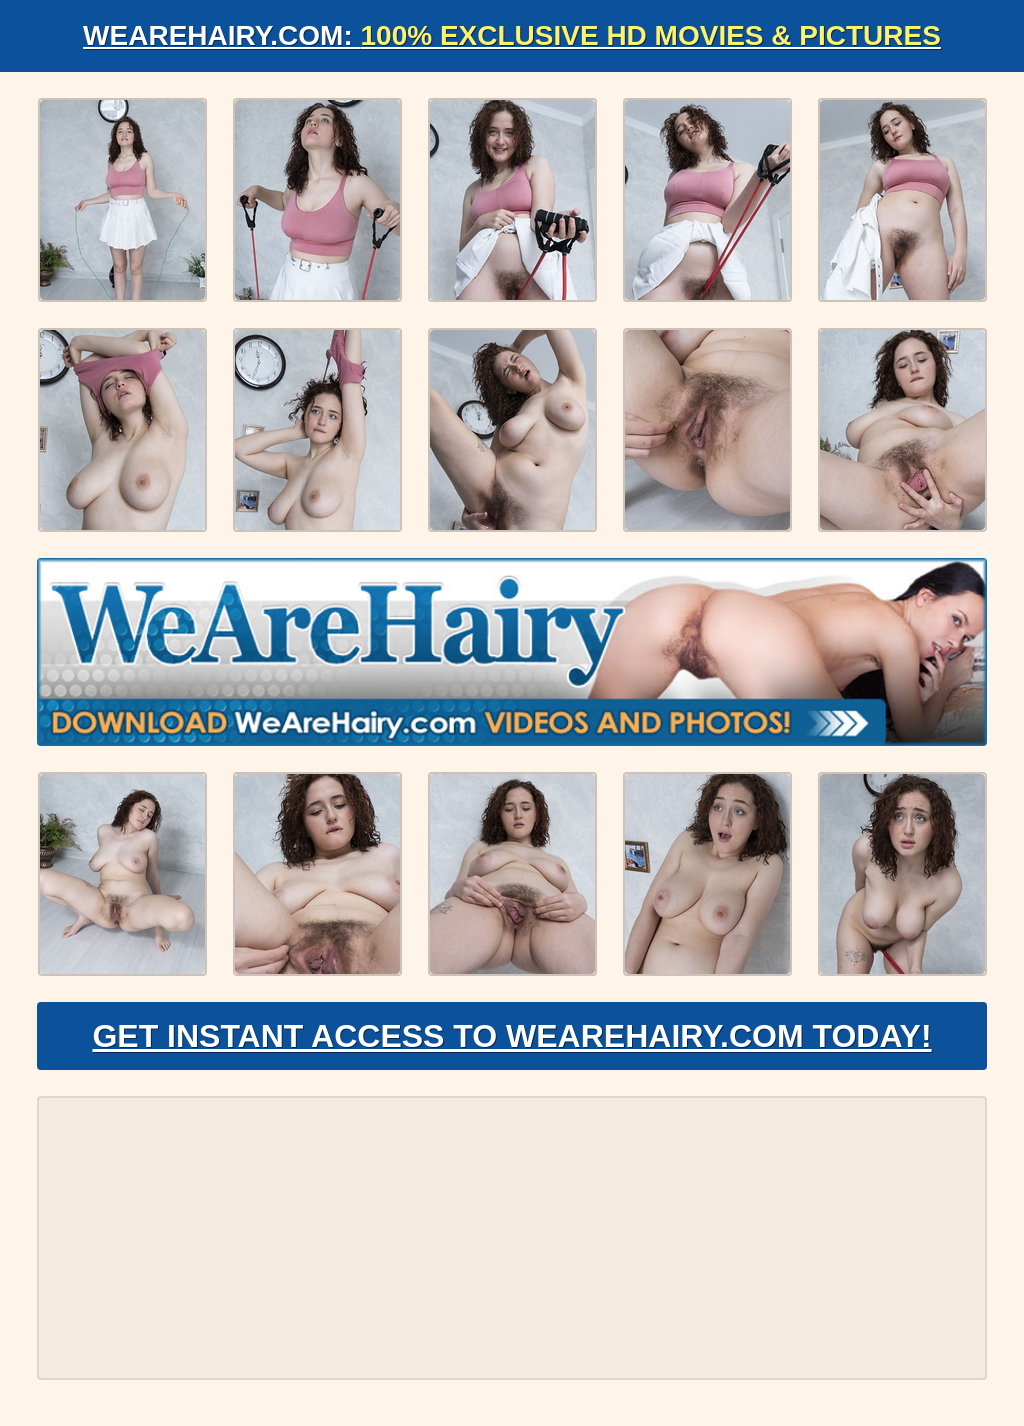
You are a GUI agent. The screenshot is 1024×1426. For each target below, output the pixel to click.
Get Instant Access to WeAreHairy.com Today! (511, 1036)
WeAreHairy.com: (512, 35)
